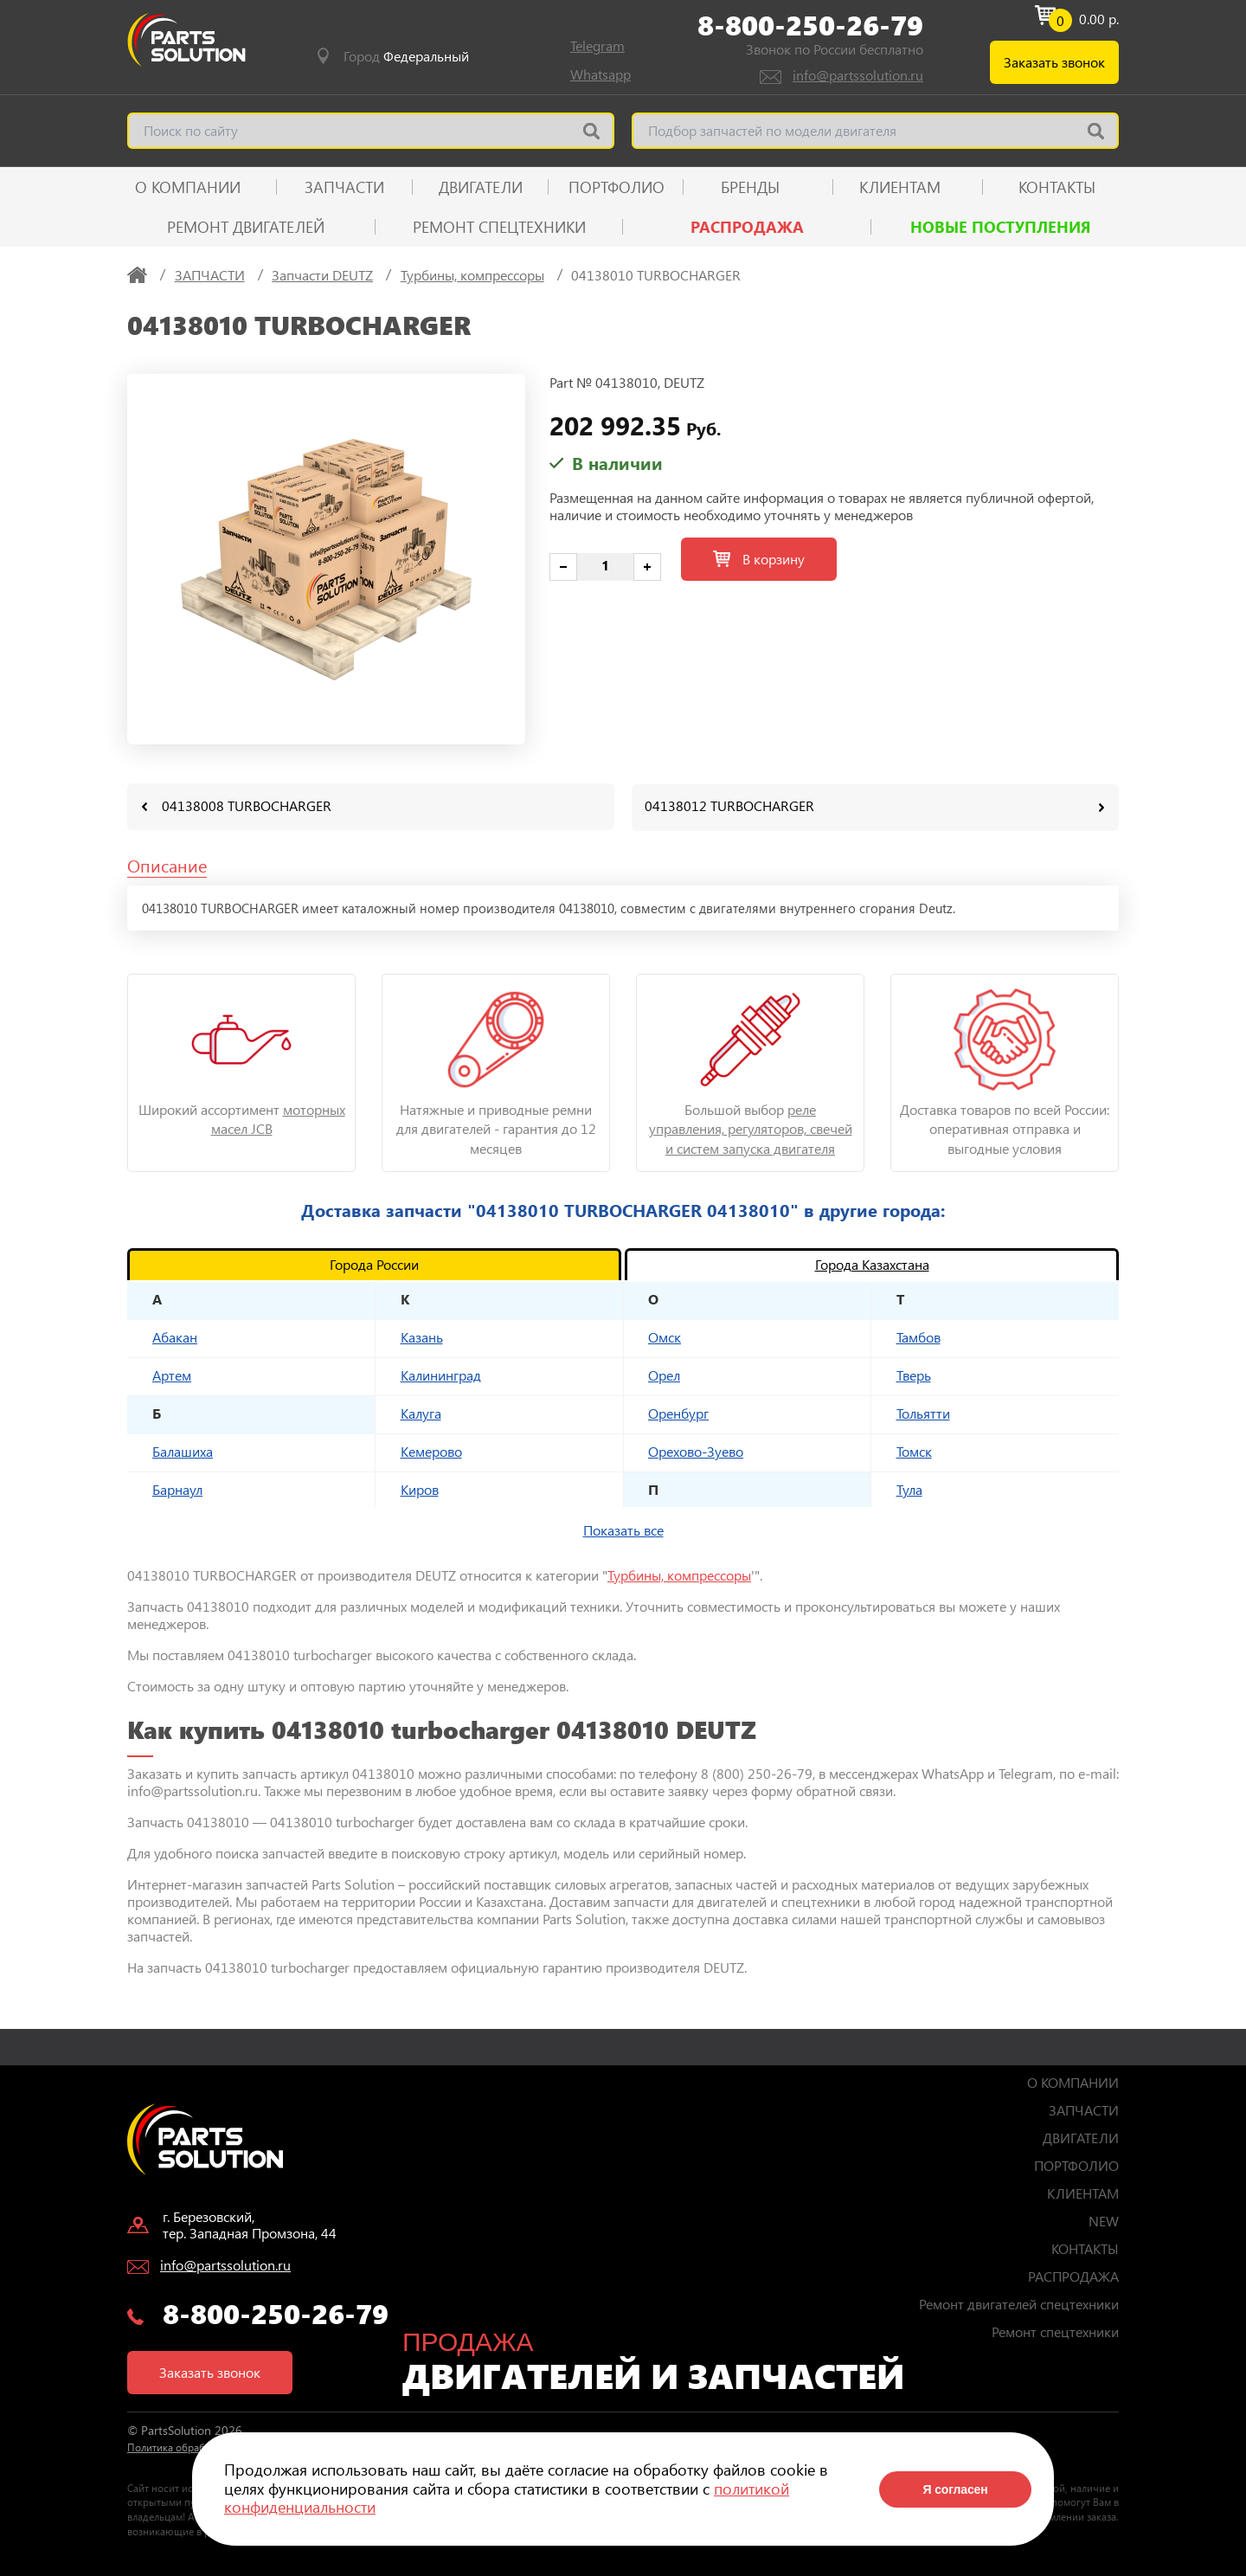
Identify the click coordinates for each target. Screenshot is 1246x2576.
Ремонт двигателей (245, 226)
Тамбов (918, 1336)
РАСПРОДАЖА (747, 226)
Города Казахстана (872, 1263)
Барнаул (177, 1488)
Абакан (174, 1336)
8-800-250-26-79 (810, 25)
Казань (422, 1336)
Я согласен (954, 2489)
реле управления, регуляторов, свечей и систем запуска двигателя (750, 1127)
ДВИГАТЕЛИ (481, 187)
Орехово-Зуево (695, 1450)
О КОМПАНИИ (188, 187)
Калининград (441, 1374)
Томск (914, 1450)
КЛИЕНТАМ (900, 187)
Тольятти (923, 1412)
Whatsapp (600, 74)
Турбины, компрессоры (679, 1574)
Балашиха (182, 1450)
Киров (420, 1488)
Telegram (597, 45)
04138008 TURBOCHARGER (246, 805)
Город (406, 56)
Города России (374, 1263)
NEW (1104, 2220)
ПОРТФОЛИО (616, 187)
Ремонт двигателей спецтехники (1019, 2303)
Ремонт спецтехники (499, 226)
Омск (664, 1336)
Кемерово (431, 1450)
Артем (171, 1374)
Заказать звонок (1054, 62)
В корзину (759, 559)
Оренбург (678, 1412)
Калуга (421, 1412)
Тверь (913, 1374)
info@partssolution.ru (858, 75)
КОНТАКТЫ (1056, 187)
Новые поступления (1000, 226)
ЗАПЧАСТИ (344, 187)
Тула (909, 1488)
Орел (664, 1374)
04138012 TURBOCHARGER (729, 805)
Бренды (750, 187)
